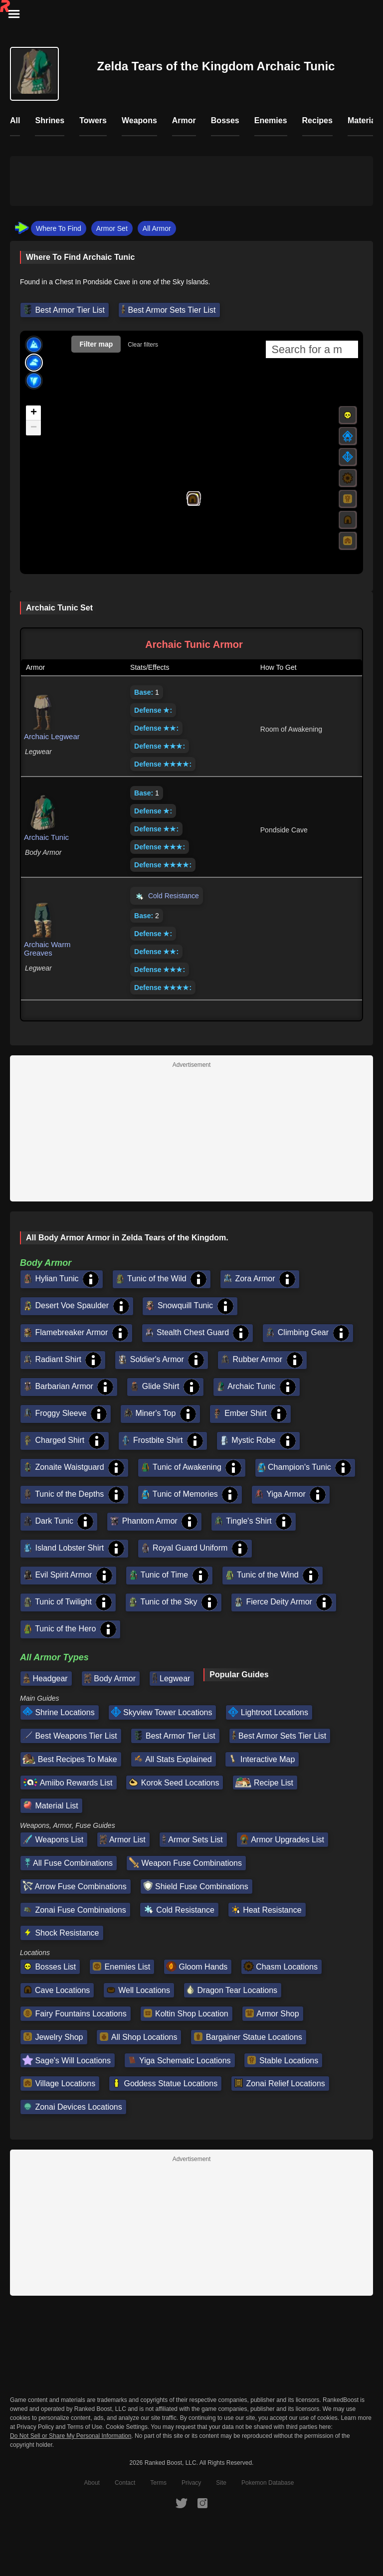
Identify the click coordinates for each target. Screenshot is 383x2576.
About (92, 2482)
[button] (192, 499)
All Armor (157, 228)
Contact (125, 2482)
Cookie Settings (127, 2426)
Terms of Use (85, 2426)
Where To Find (58, 228)
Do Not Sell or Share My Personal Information (70, 2436)
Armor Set (112, 228)
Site (221, 2482)
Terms (158, 2482)
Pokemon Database (267, 2482)
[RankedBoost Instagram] (202, 2502)
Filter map (96, 344)
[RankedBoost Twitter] (182, 2502)
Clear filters (143, 344)
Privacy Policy (35, 2426)
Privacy (191, 2482)
